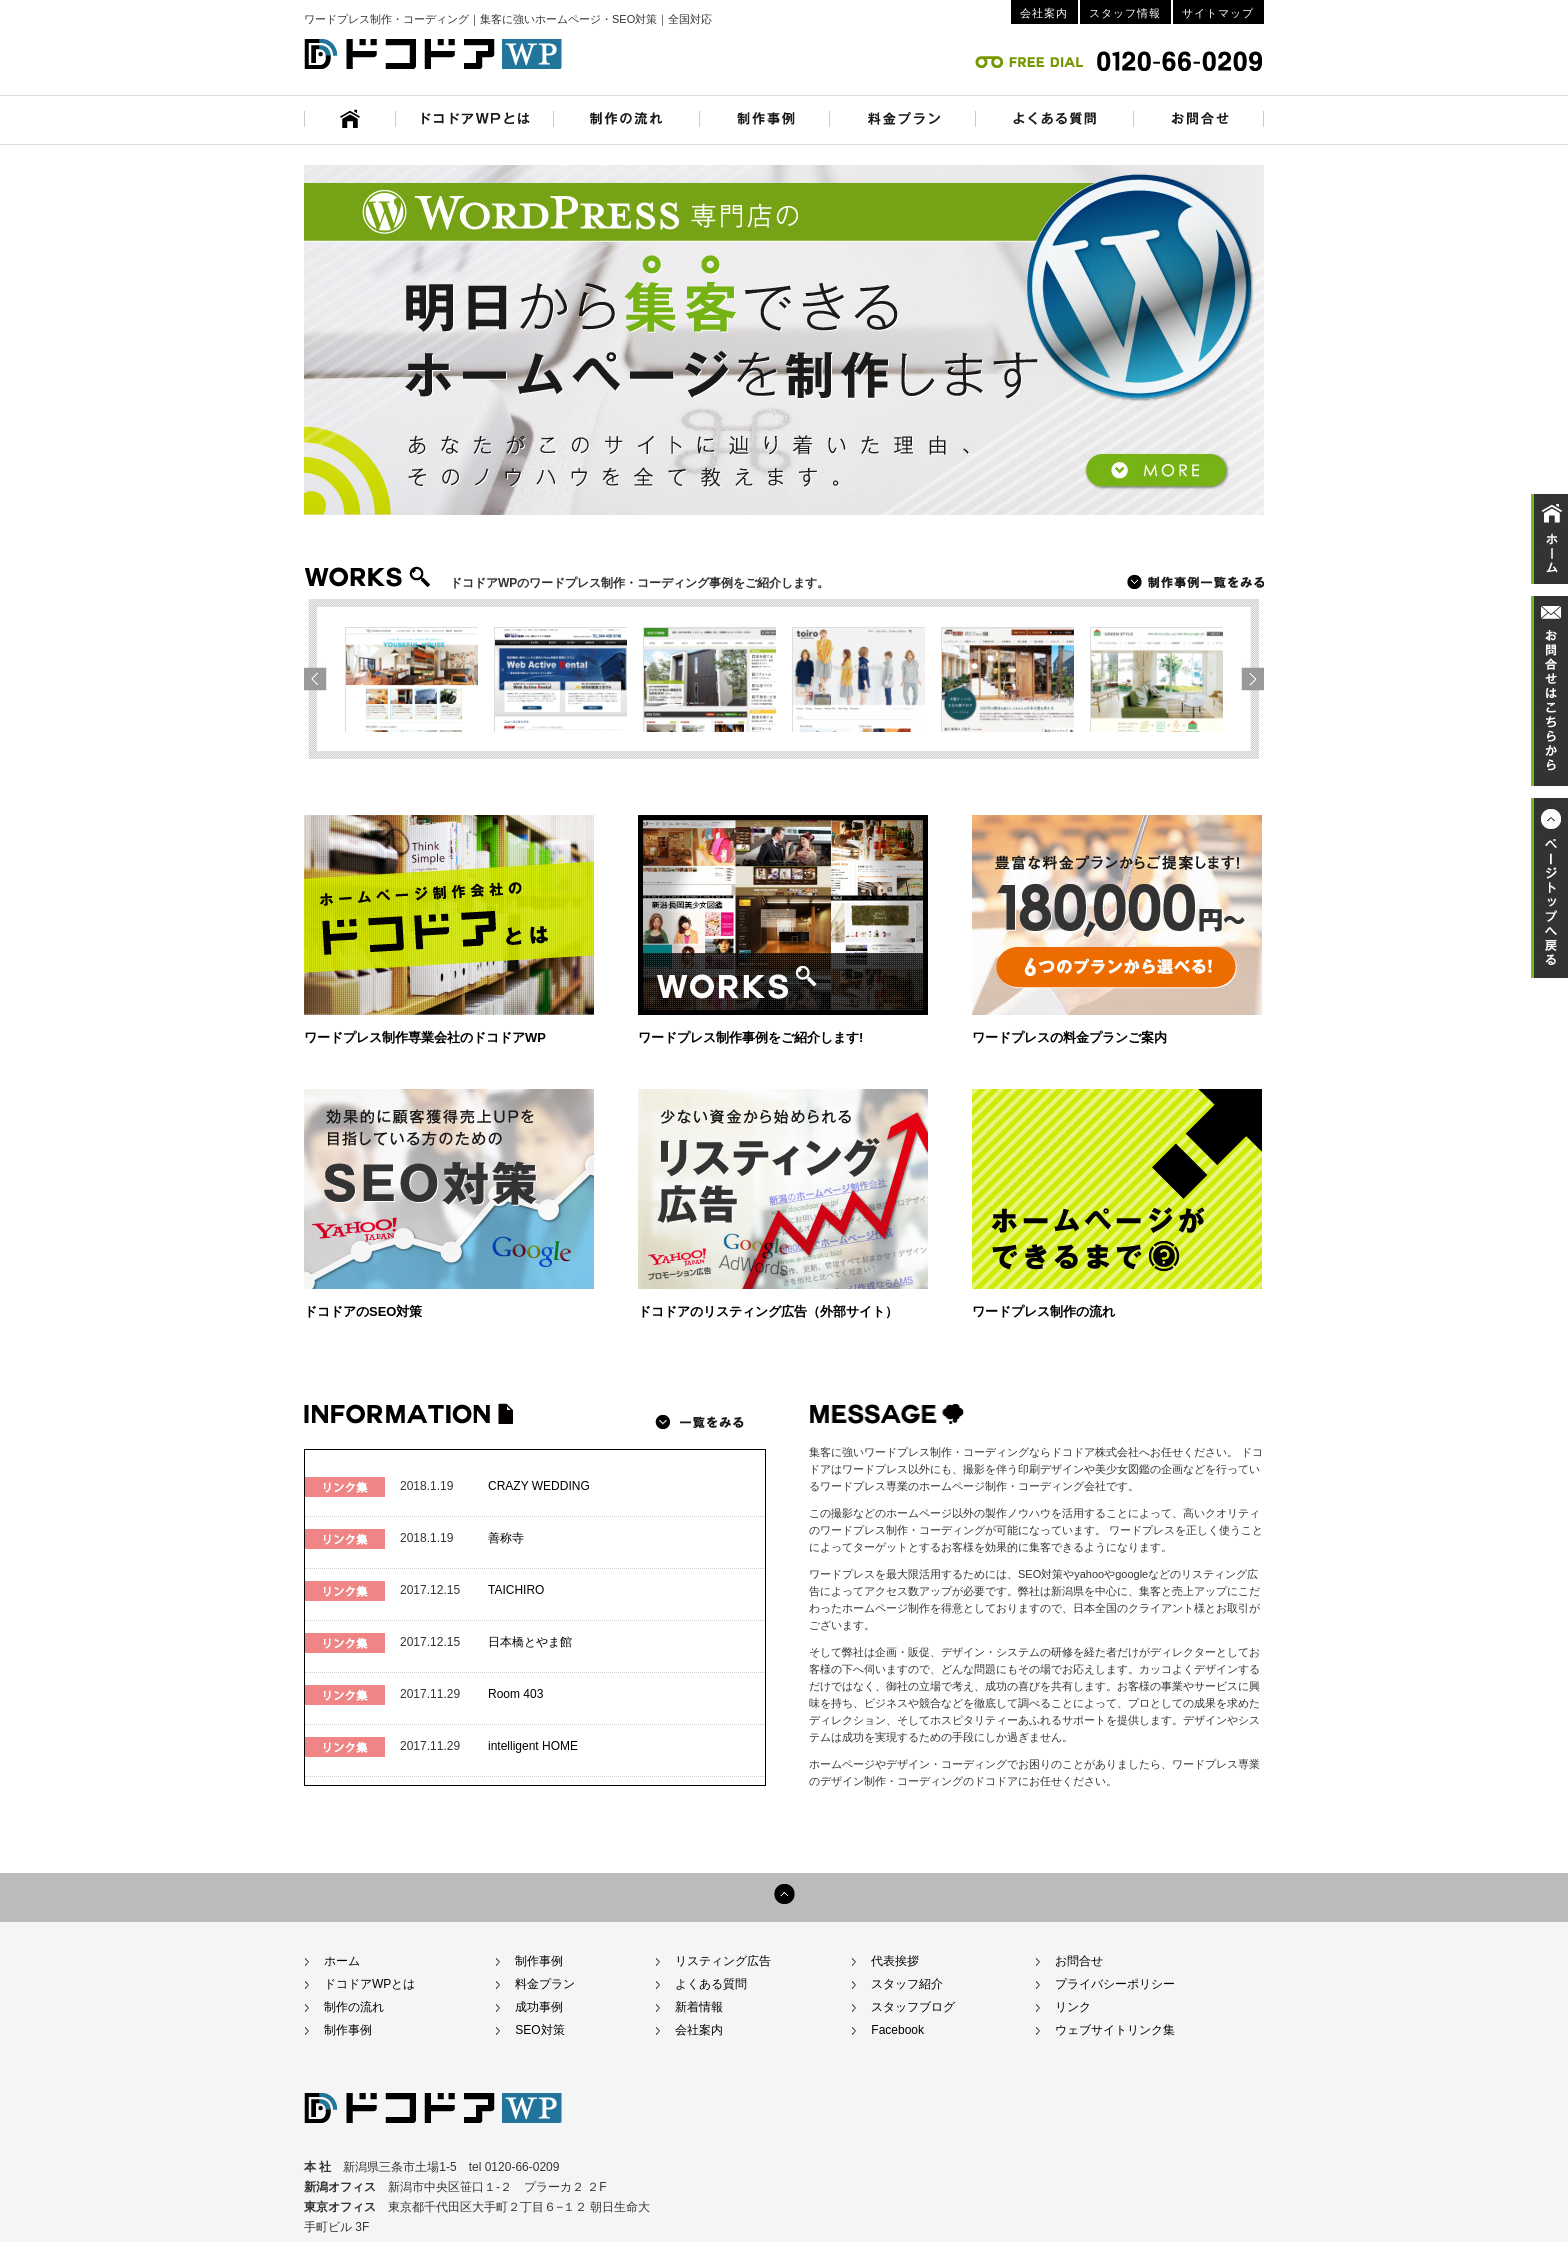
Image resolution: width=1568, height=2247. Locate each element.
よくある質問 (711, 1984)
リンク (1073, 2007)
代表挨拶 (895, 1961)
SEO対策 (539, 2030)
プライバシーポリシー (1115, 1984)
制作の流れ (354, 2007)
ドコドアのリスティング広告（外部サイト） (768, 1311)
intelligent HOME (533, 1746)
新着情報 (699, 2007)
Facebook (897, 2030)
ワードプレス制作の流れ (1043, 1311)
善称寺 (506, 1538)
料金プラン (545, 1984)
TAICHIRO (516, 1590)
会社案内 (1044, 13)
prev (1247, 678)
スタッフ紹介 (907, 1984)
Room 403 (515, 1694)
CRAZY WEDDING (539, 1486)
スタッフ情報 (1125, 13)
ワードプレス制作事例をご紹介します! (750, 1037)
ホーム (342, 1961)
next (320, 678)
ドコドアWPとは (369, 1984)
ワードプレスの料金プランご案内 (1069, 1037)
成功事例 (539, 2007)
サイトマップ (1218, 13)
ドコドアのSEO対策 (363, 1311)
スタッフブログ (913, 2007)
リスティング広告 (723, 1961)
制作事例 (348, 2030)
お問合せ (1079, 1961)
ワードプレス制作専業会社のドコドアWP (425, 1037)
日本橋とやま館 (530, 1642)
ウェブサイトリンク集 (1115, 2030)
